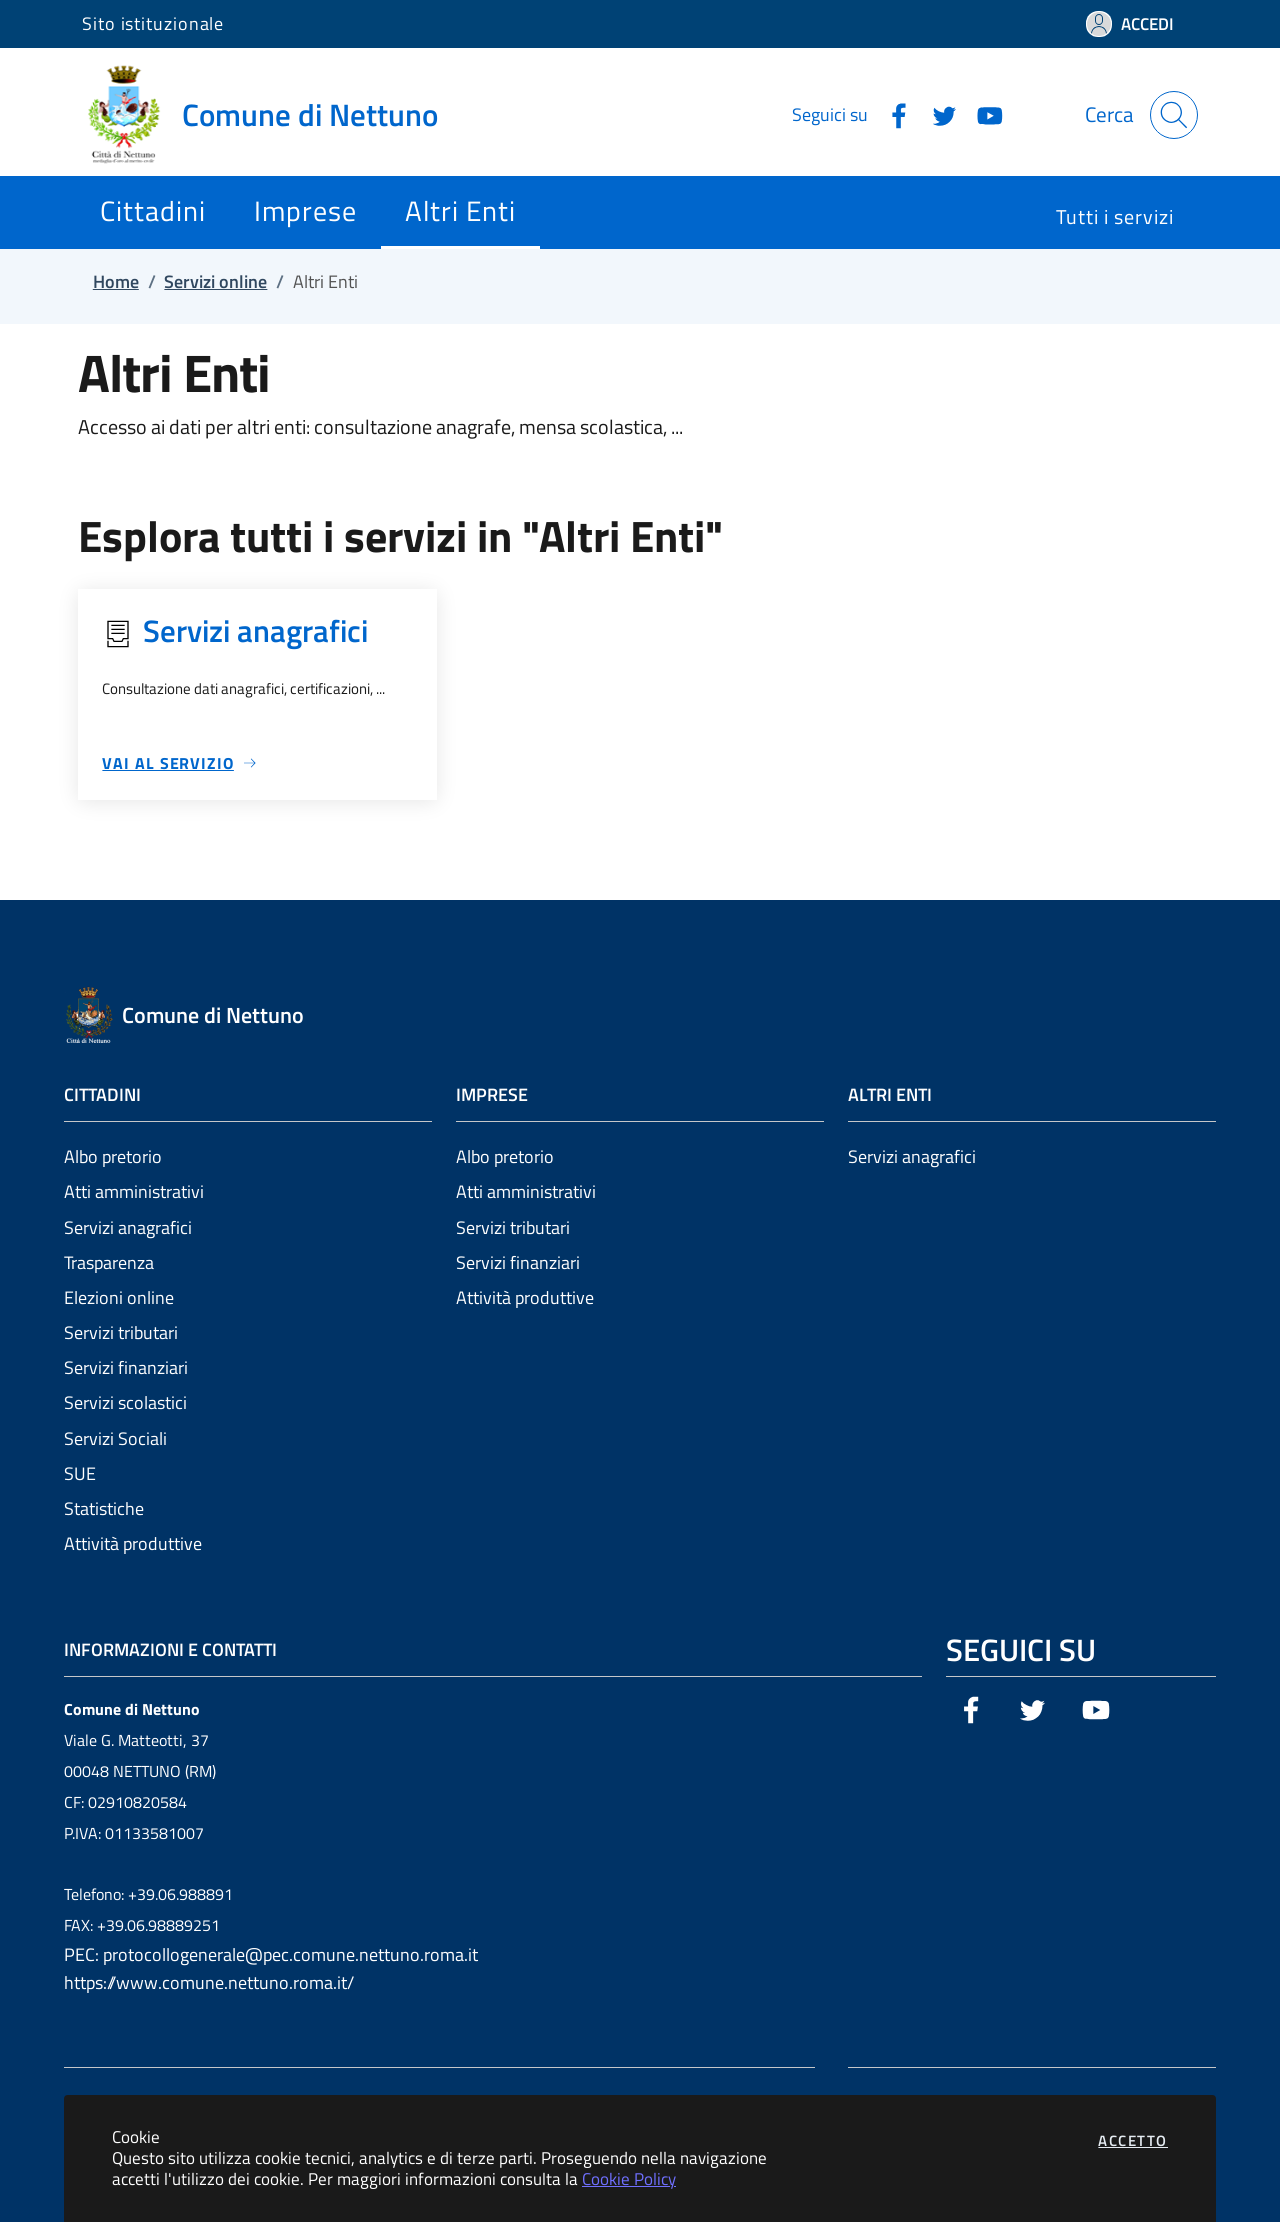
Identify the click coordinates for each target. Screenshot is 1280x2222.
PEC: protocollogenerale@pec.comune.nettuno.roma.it (271, 1954)
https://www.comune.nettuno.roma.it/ (209, 1982)
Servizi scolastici (125, 1402)
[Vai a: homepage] (272, 115)
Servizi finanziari (126, 1367)
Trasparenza (109, 1262)
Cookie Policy (629, 2178)
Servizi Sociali (115, 1438)
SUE (80, 1473)
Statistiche (104, 1508)
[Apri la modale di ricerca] (1174, 115)
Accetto (1133, 2140)
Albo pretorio (113, 1156)
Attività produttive (133, 1543)
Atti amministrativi (134, 1191)
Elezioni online (119, 1297)
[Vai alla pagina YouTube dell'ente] (982, 114)
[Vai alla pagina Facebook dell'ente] (891, 114)
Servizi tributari (121, 1332)
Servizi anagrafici (128, 1227)
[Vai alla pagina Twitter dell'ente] (937, 114)
